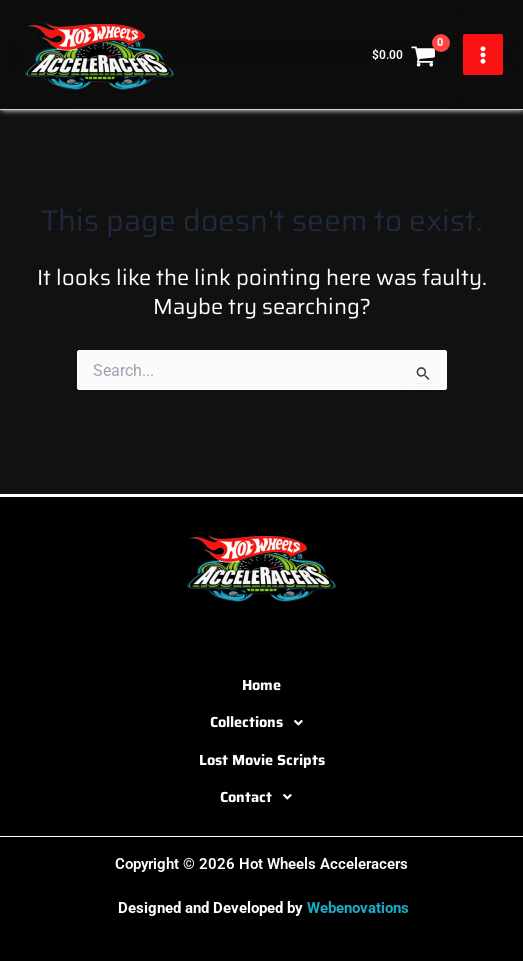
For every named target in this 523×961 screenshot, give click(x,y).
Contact (261, 797)
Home (261, 684)
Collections (262, 723)
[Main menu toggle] (483, 54)
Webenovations (358, 908)
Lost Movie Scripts (262, 759)
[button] (261, 723)
